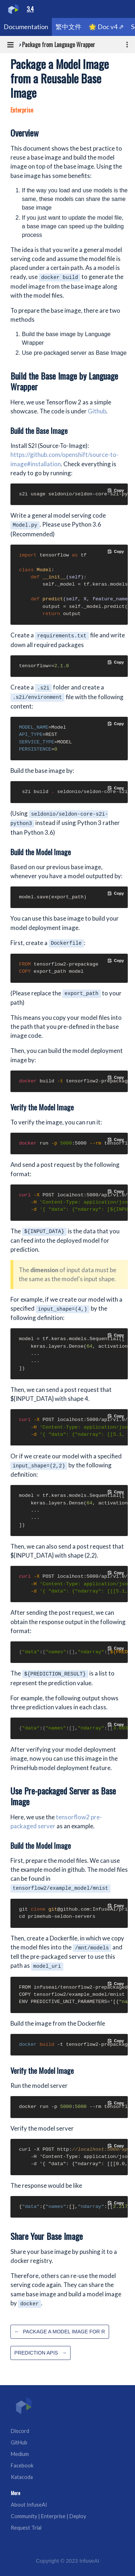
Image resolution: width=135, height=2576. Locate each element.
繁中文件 (68, 27)
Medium (20, 2454)
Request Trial (26, 2528)
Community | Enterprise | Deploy (48, 2516)
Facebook (22, 2465)
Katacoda (22, 2477)
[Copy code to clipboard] (115, 490)
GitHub (19, 2442)
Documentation (26, 27)
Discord (20, 2431)
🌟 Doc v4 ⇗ (106, 27)
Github (97, 411)
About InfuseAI (29, 2505)
